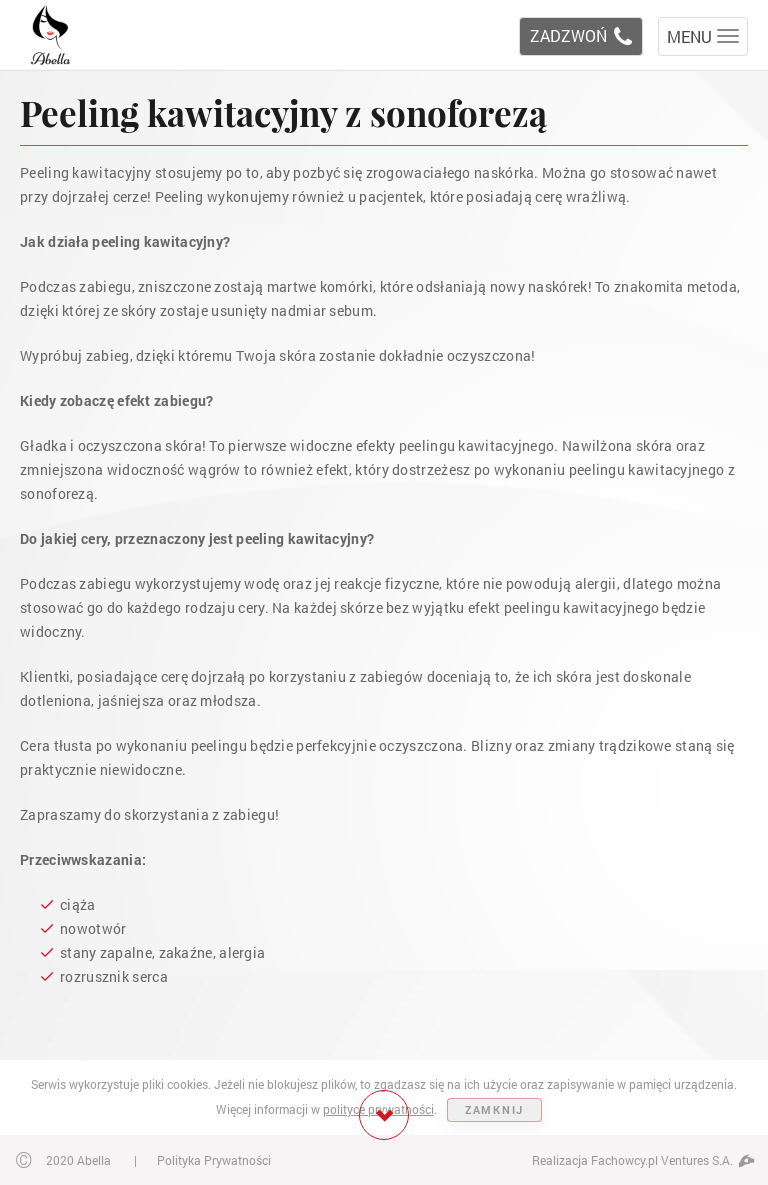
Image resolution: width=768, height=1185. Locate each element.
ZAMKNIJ (494, 1109)
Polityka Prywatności (214, 1160)
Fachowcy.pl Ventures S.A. (672, 1160)
